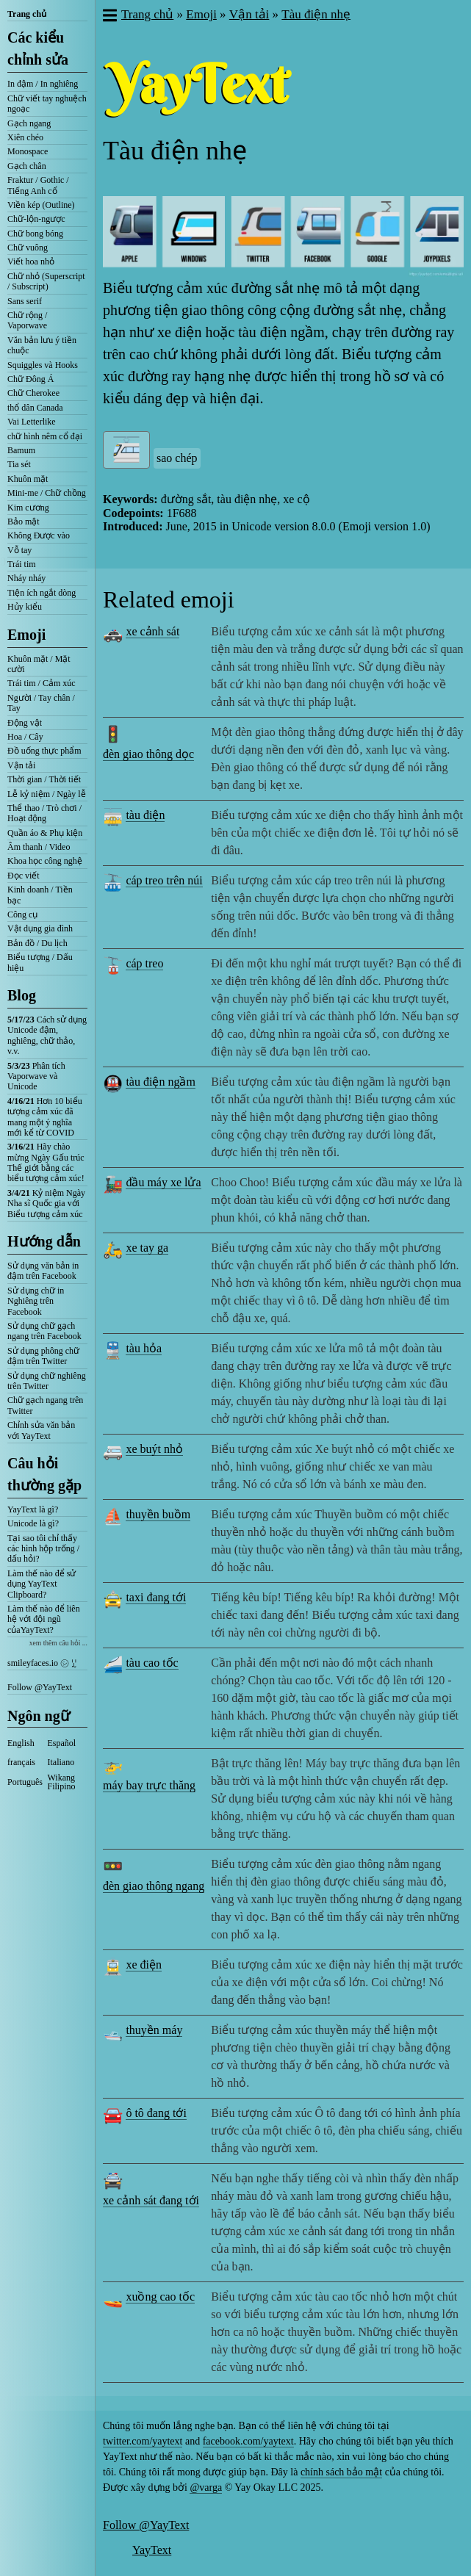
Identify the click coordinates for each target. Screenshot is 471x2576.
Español (62, 1743)
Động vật (24, 723)
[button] (109, 16)
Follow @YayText (39, 1687)
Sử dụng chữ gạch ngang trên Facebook (44, 1331)
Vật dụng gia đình (40, 928)
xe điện (144, 1964)
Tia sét (19, 464)
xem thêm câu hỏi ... (58, 1643)
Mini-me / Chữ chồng (46, 493)
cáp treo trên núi (164, 880)
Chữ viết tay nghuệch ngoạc (47, 103)
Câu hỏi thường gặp (44, 1474)
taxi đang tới (156, 1597)
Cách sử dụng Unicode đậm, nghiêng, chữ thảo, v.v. (47, 1035)
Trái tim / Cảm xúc (41, 683)
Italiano (61, 1762)
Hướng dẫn (44, 1241)
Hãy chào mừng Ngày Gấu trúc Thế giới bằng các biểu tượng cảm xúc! (46, 1162)
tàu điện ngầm (160, 1081)
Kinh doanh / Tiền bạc (40, 894)
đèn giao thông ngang (153, 1886)
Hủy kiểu (24, 607)
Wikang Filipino (62, 1782)
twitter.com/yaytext (142, 2441)
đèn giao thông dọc (148, 754)
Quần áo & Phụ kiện (44, 833)
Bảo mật (23, 521)
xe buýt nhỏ (154, 1449)
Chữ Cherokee (33, 393)
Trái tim (21, 564)
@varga (206, 2487)
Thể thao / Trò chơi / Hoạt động (44, 813)
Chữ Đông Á (30, 379)
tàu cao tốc (152, 1662)
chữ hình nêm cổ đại (44, 436)
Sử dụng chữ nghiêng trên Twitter (46, 1381)
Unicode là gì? (33, 1523)
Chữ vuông (27, 247)
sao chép (177, 458)
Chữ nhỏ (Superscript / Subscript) (46, 281)
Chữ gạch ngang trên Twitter (45, 1405)
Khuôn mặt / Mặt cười (39, 664)
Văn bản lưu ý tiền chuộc (41, 345)
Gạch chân (26, 166)
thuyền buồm (158, 1514)
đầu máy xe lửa (163, 1182)
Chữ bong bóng (35, 233)
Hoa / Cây (25, 737)
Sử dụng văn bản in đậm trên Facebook (43, 1270)
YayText (151, 2550)
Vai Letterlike (31, 421)
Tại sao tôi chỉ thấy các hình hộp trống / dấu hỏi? (43, 1549)
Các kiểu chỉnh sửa (37, 48)
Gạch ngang (29, 123)
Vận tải (21, 765)
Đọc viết (23, 875)
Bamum (21, 450)
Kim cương (28, 507)
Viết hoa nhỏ (30, 261)
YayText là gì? (32, 1509)
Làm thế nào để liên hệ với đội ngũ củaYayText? (43, 1619)
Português (25, 1782)
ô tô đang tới (156, 2113)
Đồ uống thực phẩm (44, 751)
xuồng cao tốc (160, 2296)
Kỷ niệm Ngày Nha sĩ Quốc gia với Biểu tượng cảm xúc (46, 1203)
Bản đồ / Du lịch (37, 943)
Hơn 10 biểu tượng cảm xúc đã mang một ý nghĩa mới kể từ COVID (44, 1117)
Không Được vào (38, 535)
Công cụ (22, 914)
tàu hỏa (144, 1348)
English (21, 1743)
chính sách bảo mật (341, 2472)
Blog (21, 995)
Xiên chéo (25, 137)
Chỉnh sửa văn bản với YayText (41, 1430)
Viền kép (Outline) (41, 205)
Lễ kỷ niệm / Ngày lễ (46, 794)
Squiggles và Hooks (42, 365)
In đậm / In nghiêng (42, 84)
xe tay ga (147, 1247)
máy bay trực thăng (149, 1785)
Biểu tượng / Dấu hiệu (40, 962)
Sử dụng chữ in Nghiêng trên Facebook (35, 1301)
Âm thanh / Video (38, 847)
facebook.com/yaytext (248, 2441)
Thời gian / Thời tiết (44, 779)
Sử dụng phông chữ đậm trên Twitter (43, 1356)
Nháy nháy (26, 578)
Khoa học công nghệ (44, 861)
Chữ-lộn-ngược (36, 219)
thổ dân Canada (35, 408)
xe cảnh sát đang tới (151, 2200)
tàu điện (145, 815)
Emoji (26, 635)
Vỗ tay (19, 550)
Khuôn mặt (27, 479)
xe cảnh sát (152, 631)
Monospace (27, 151)
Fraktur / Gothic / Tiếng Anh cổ (38, 185)
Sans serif (24, 301)
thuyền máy (154, 2030)
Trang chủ (26, 14)
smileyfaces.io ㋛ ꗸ (41, 1663)
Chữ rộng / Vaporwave (27, 320)
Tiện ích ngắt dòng (41, 593)
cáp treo (144, 963)
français (21, 1762)
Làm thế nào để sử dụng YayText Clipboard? (41, 1584)
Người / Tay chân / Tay (41, 703)
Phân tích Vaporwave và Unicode (36, 1076)
